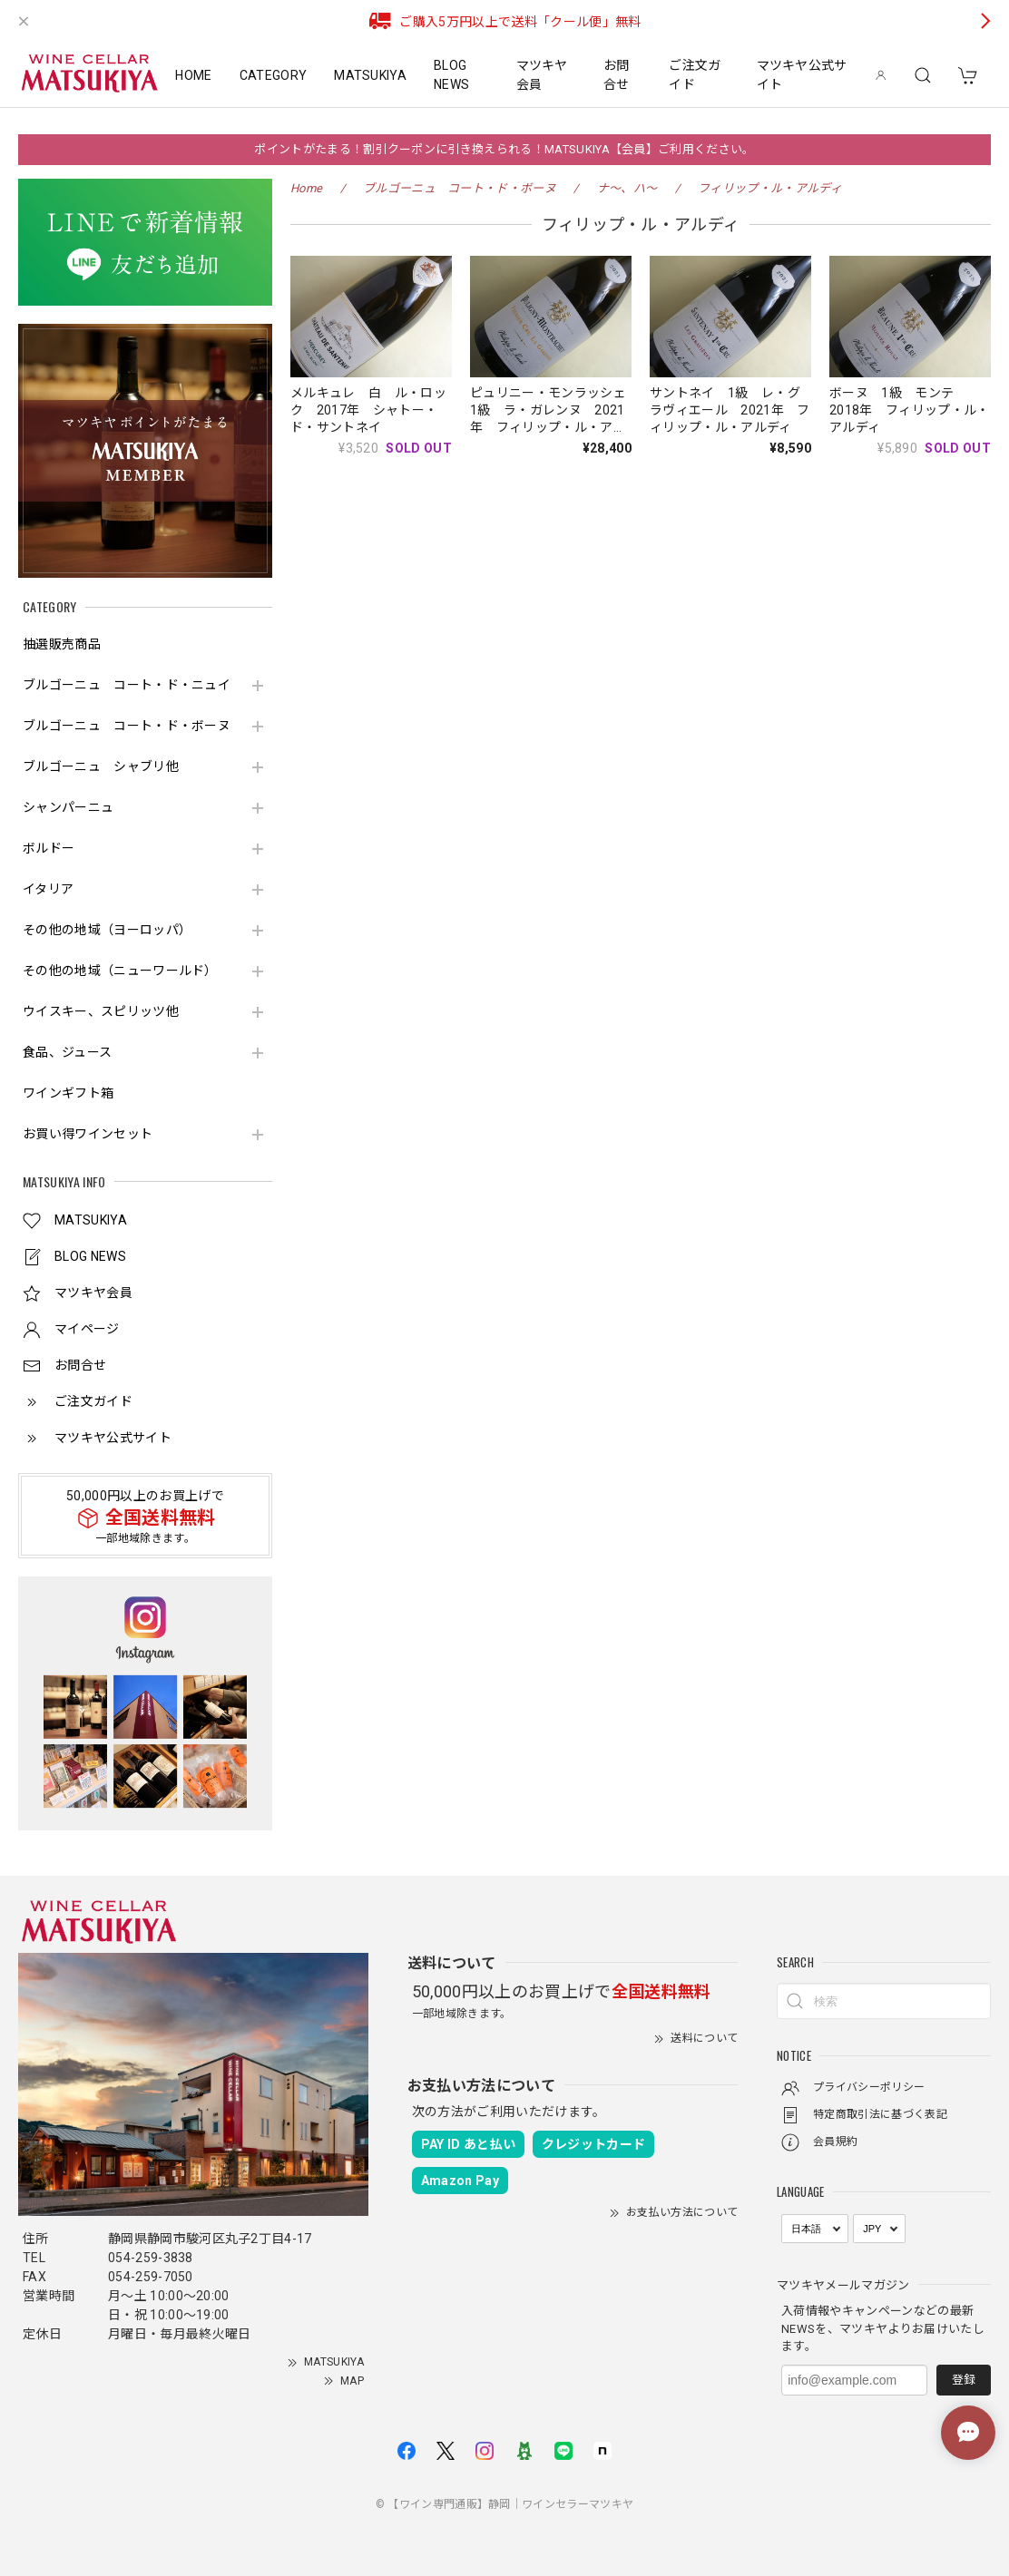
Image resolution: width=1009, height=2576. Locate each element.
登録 (963, 2379)
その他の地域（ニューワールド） (120, 970)
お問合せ (616, 75)
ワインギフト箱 (68, 1093)
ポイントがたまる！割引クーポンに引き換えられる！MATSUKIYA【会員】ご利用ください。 (504, 149)
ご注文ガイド (694, 75)
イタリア (48, 889)
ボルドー (48, 848)
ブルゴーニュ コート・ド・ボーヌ (126, 725)
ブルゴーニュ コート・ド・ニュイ (126, 685)
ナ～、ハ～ (627, 188)
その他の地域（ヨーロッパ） (107, 929)
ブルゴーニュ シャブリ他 (101, 766)
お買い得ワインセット (87, 1134)
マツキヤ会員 (542, 75)
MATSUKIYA (370, 75)
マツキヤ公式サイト (802, 75)
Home (306, 188)
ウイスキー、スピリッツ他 (101, 1011)
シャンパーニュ (68, 807)
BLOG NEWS (451, 75)
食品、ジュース (67, 1052)
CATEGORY (274, 75)
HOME (193, 75)
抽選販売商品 (62, 644)
